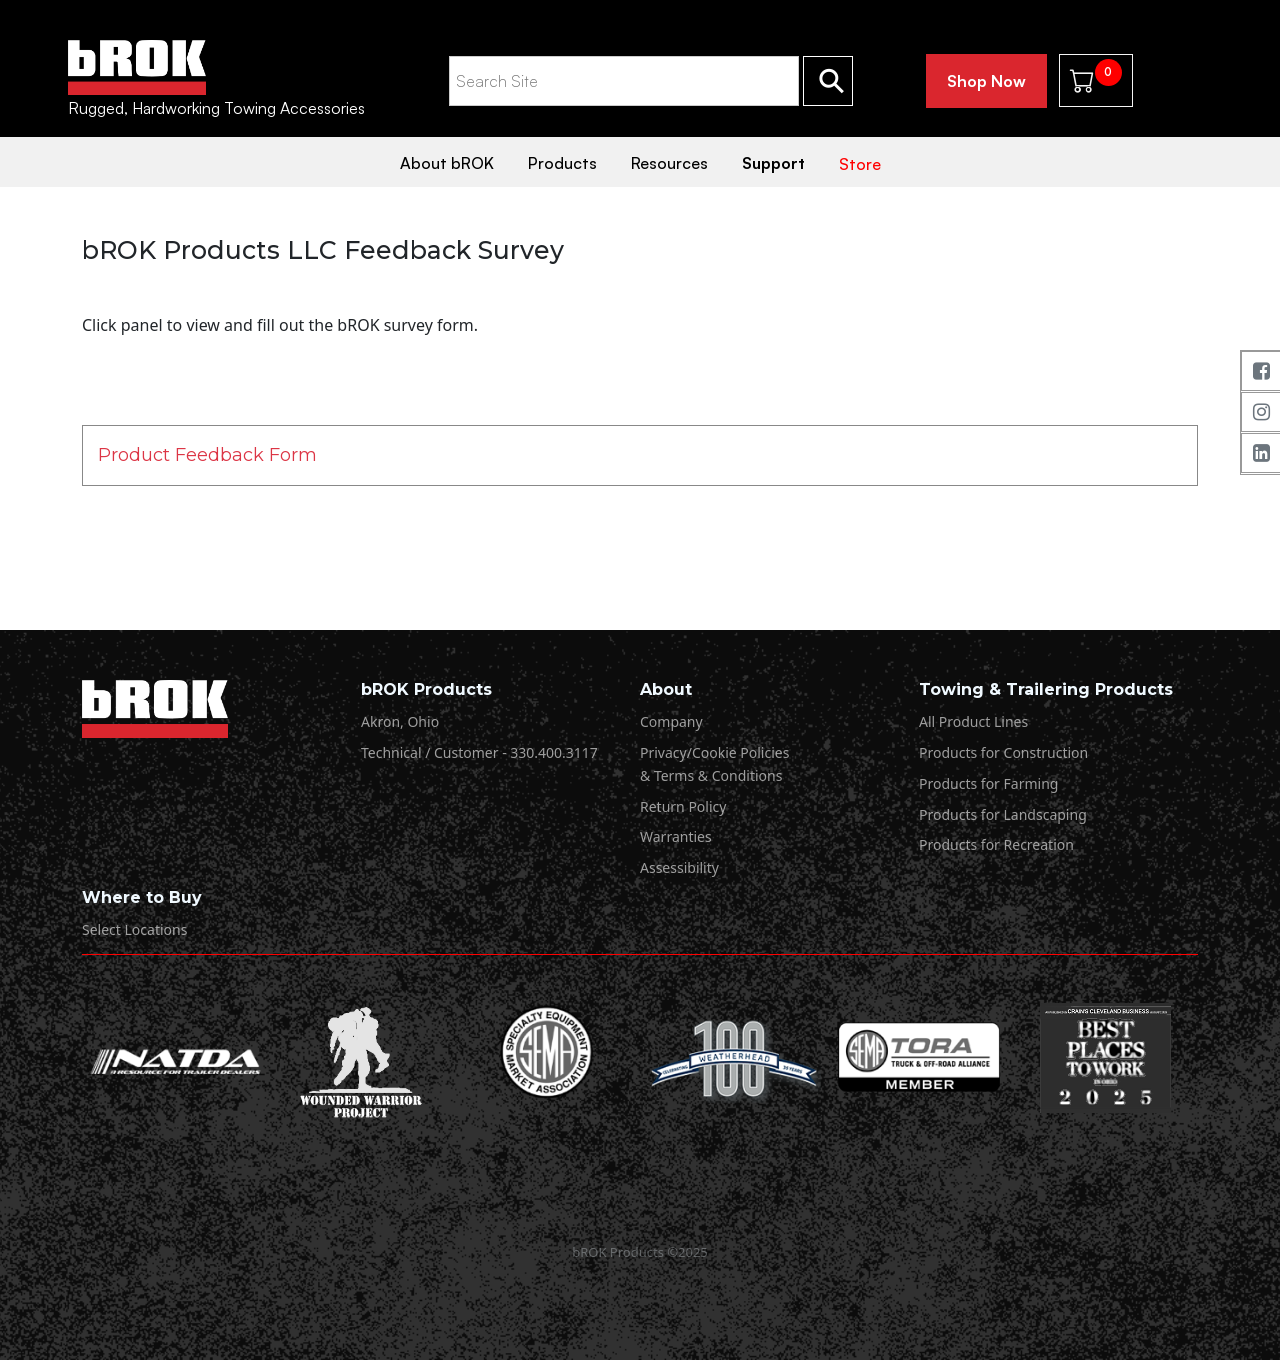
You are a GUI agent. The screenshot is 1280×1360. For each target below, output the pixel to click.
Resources (669, 163)
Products (562, 163)
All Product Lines (973, 721)
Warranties (676, 836)
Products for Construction (1003, 752)
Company (671, 721)
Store (860, 164)
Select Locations (134, 929)
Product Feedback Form (207, 455)
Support (773, 163)
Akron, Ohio (400, 721)
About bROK (447, 163)
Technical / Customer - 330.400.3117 (479, 752)
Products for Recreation (996, 844)
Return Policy (683, 806)
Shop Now (986, 81)
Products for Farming (988, 783)
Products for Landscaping (1003, 814)
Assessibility (679, 867)
